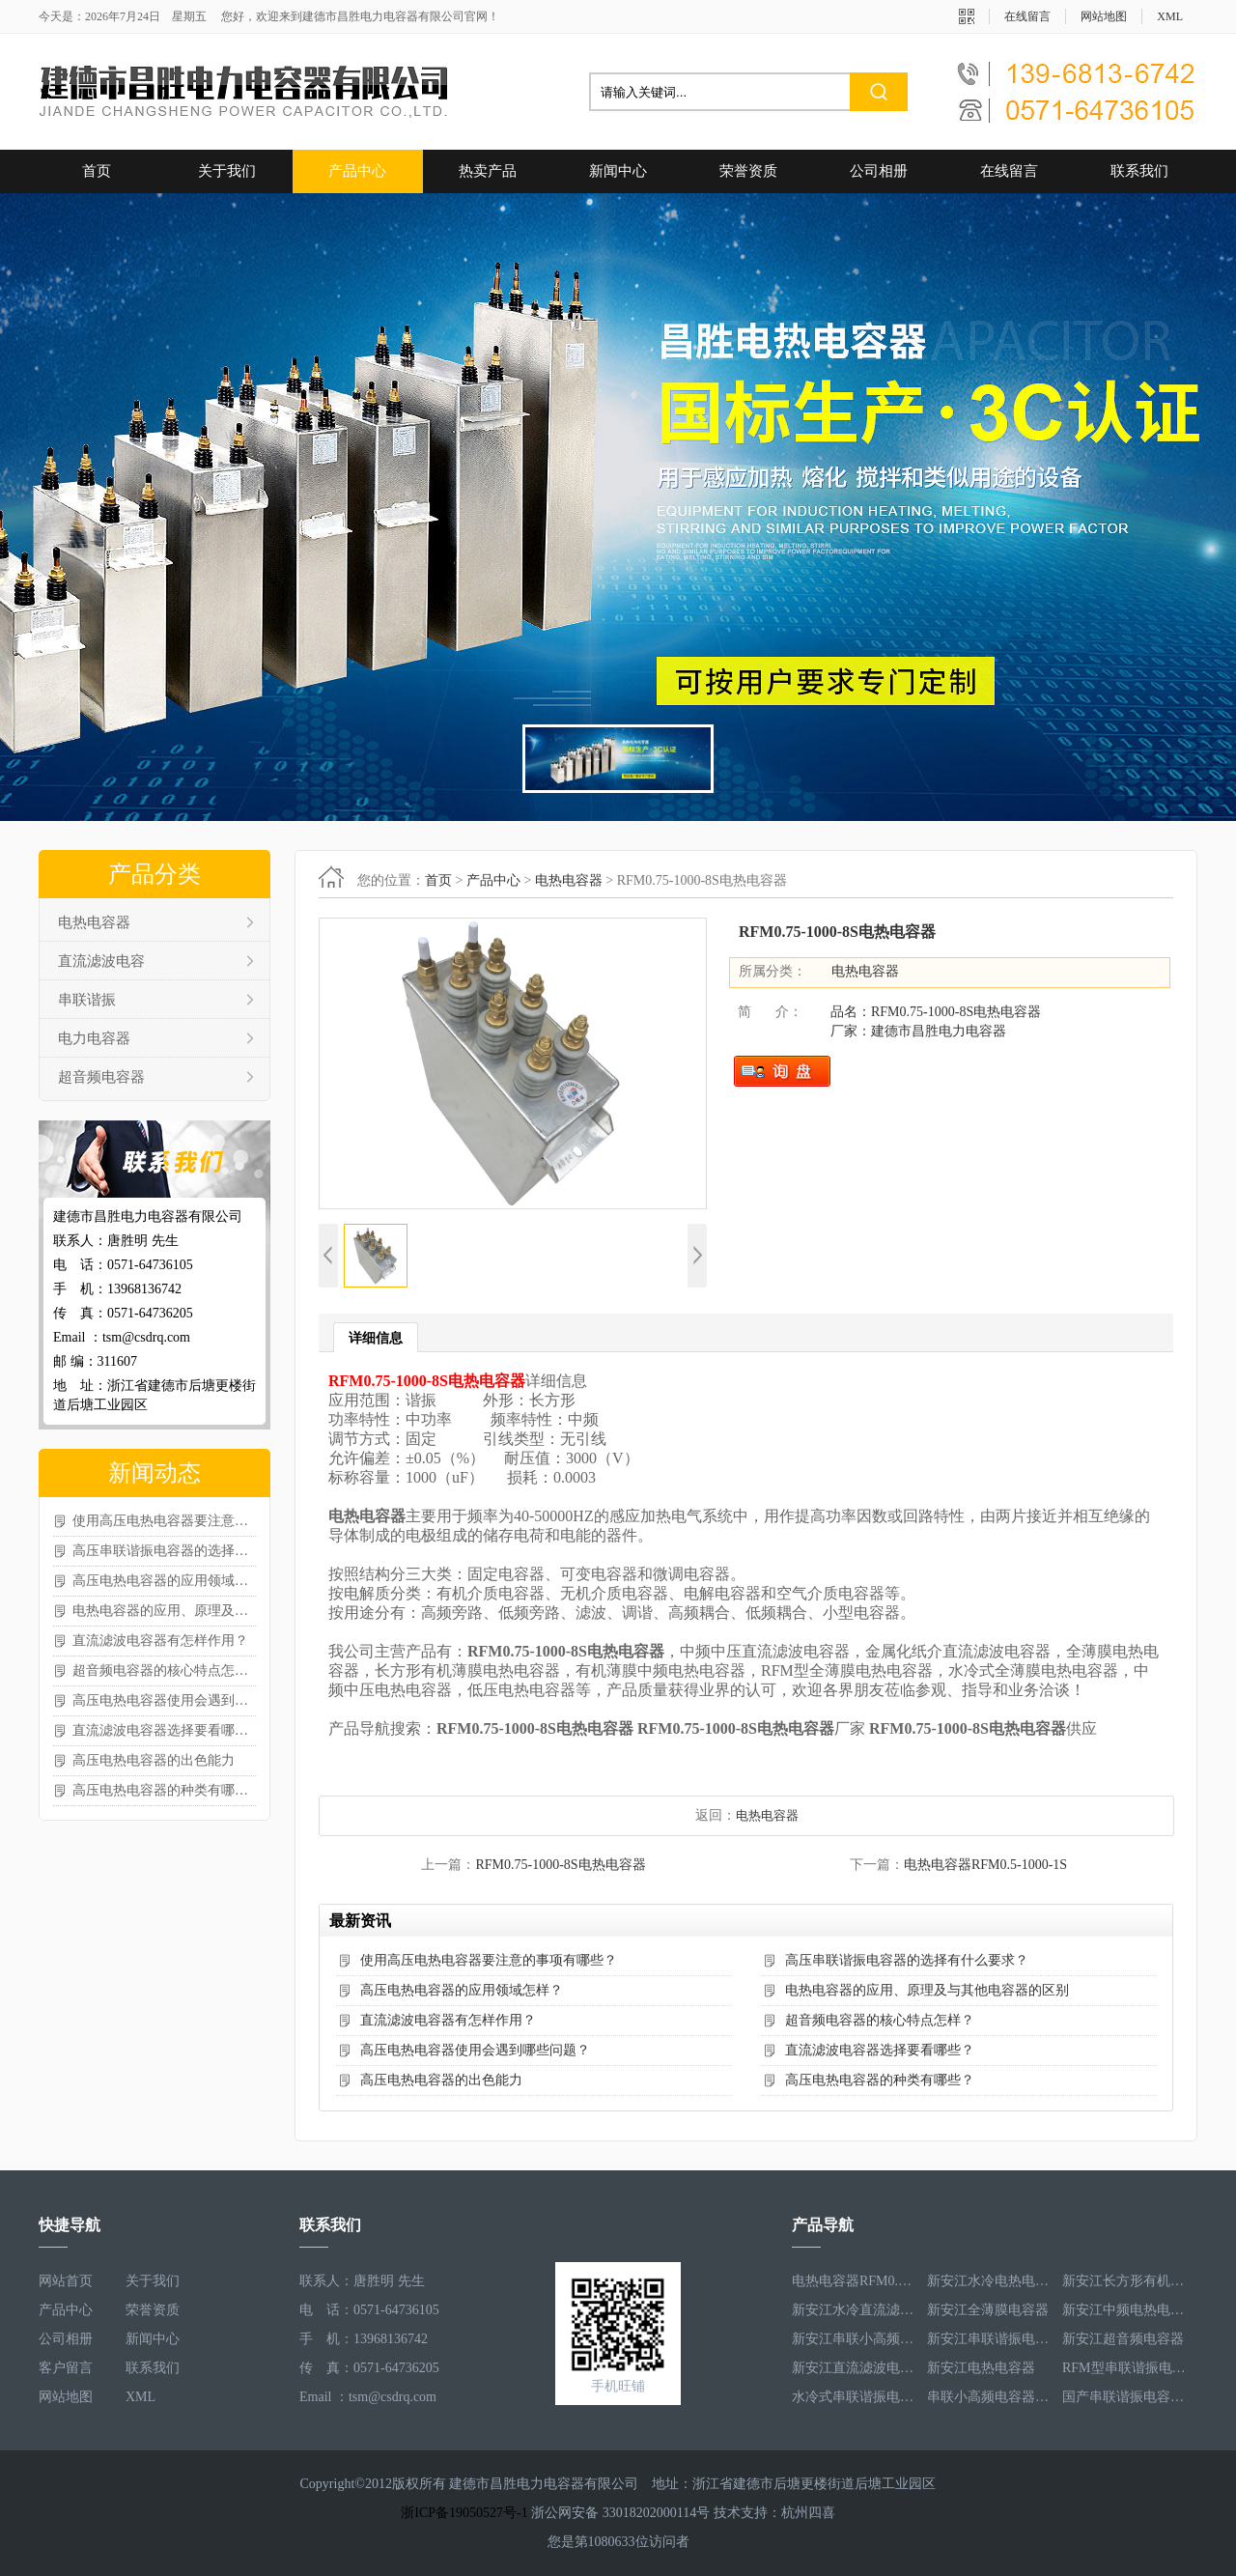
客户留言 (66, 2368)
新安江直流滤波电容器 (854, 2368)
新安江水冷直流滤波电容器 (854, 2310)
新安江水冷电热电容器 (990, 2281)
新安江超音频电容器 (1123, 2339)
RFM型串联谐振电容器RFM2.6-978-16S (1125, 2368)
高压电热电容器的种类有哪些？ (164, 1790)
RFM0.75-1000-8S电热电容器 (560, 1864)
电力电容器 (94, 1038)
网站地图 (1104, 16)
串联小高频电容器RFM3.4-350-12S (990, 2397)
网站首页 (66, 2281)
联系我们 (1139, 171)
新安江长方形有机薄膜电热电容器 (1125, 2281)
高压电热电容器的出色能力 (153, 1760)
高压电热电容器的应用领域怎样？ (164, 1580)
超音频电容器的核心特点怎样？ (164, 1670)
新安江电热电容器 (981, 2368)
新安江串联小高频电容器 (854, 2339)
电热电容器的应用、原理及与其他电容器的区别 (164, 1610)
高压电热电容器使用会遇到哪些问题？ (164, 1700)
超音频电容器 (101, 1077)
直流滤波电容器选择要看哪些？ (164, 1730)
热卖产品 (488, 171)
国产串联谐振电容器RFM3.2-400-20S (1125, 2397)
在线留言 (1027, 16)
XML (1170, 16)
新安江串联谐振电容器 (990, 2339)
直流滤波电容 (101, 961)
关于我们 (227, 171)
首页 (96, 171)
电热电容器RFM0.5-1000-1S (985, 1864)
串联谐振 (87, 999)
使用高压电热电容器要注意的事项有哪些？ (164, 1521)
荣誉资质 (748, 171)
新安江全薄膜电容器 (988, 2310)
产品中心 (357, 171)
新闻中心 (618, 171)
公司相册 (879, 171)
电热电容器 (94, 922)
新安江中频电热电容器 (1125, 2310)
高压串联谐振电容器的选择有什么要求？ (164, 1550)
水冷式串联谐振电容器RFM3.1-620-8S (854, 2397)
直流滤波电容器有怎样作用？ (160, 1640)
